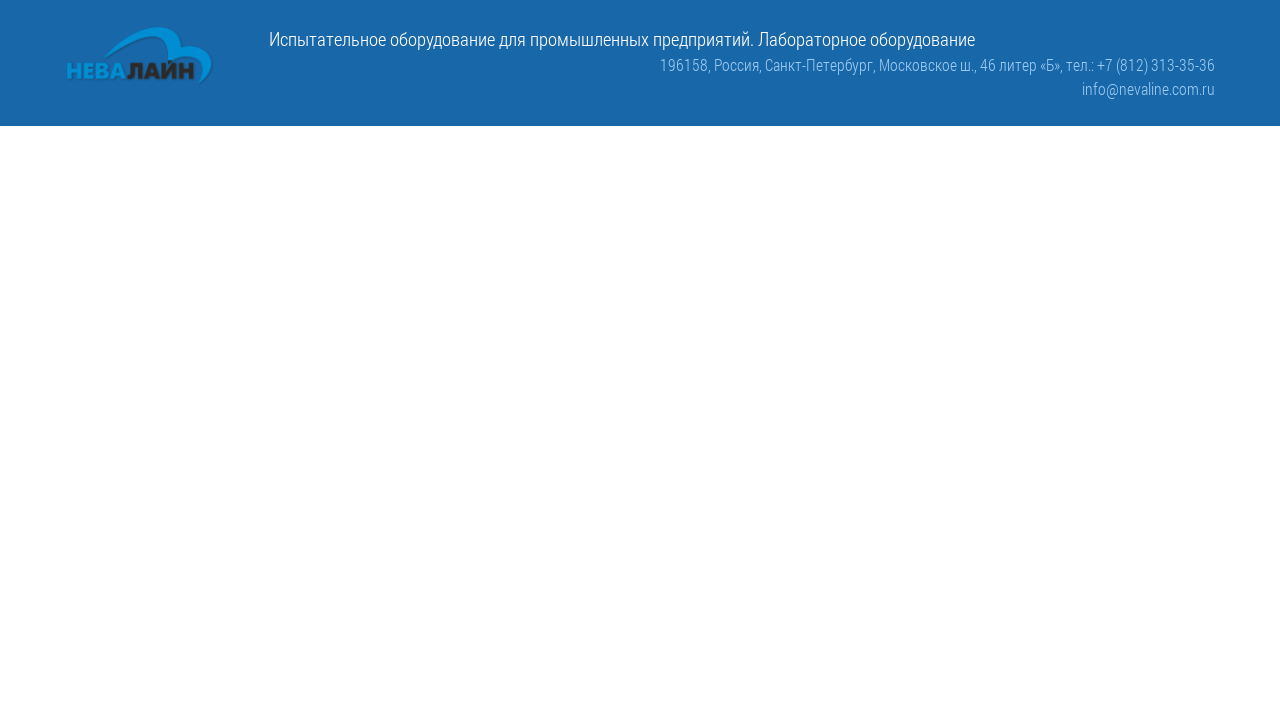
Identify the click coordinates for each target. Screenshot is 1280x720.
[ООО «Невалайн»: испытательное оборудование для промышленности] (140, 56)
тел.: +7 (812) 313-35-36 (1140, 64)
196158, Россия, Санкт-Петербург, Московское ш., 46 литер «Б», (863, 64)
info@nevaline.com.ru (1148, 88)
